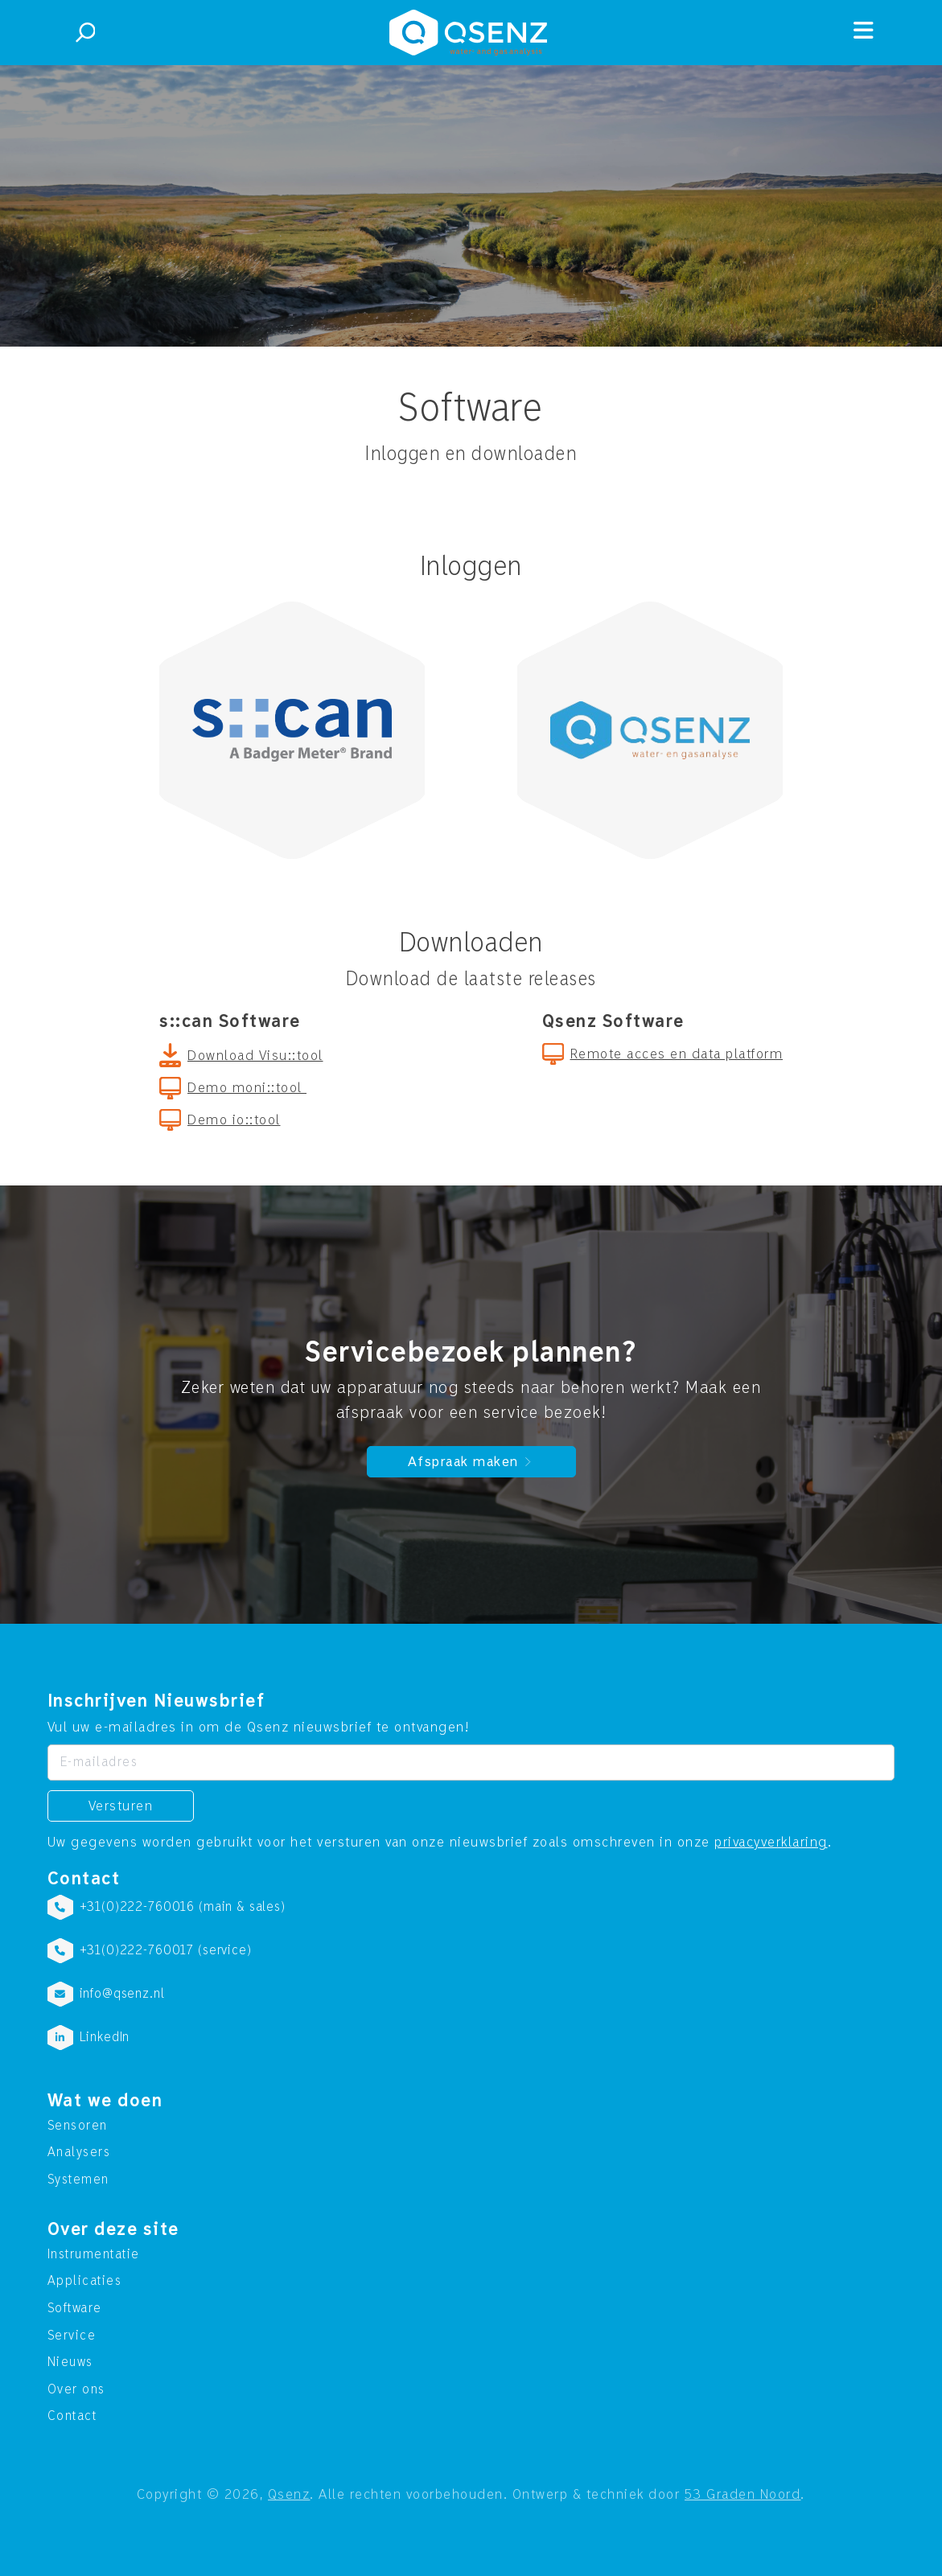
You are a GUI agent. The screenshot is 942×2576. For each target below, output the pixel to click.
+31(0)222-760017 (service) (166, 1950)
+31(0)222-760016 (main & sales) (183, 1906)
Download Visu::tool (255, 1055)
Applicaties (84, 2280)
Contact (72, 2416)
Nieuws (70, 2362)
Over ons (76, 2389)
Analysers (79, 2152)
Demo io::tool (234, 1120)
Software (74, 2308)
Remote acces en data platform (677, 1054)
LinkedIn (105, 2037)
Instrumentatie (93, 2254)
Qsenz (289, 2494)
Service (72, 2335)
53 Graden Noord (743, 2494)
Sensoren (77, 2125)
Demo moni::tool (246, 1088)
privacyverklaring (771, 1842)
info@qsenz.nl (122, 1993)
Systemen (78, 2179)
